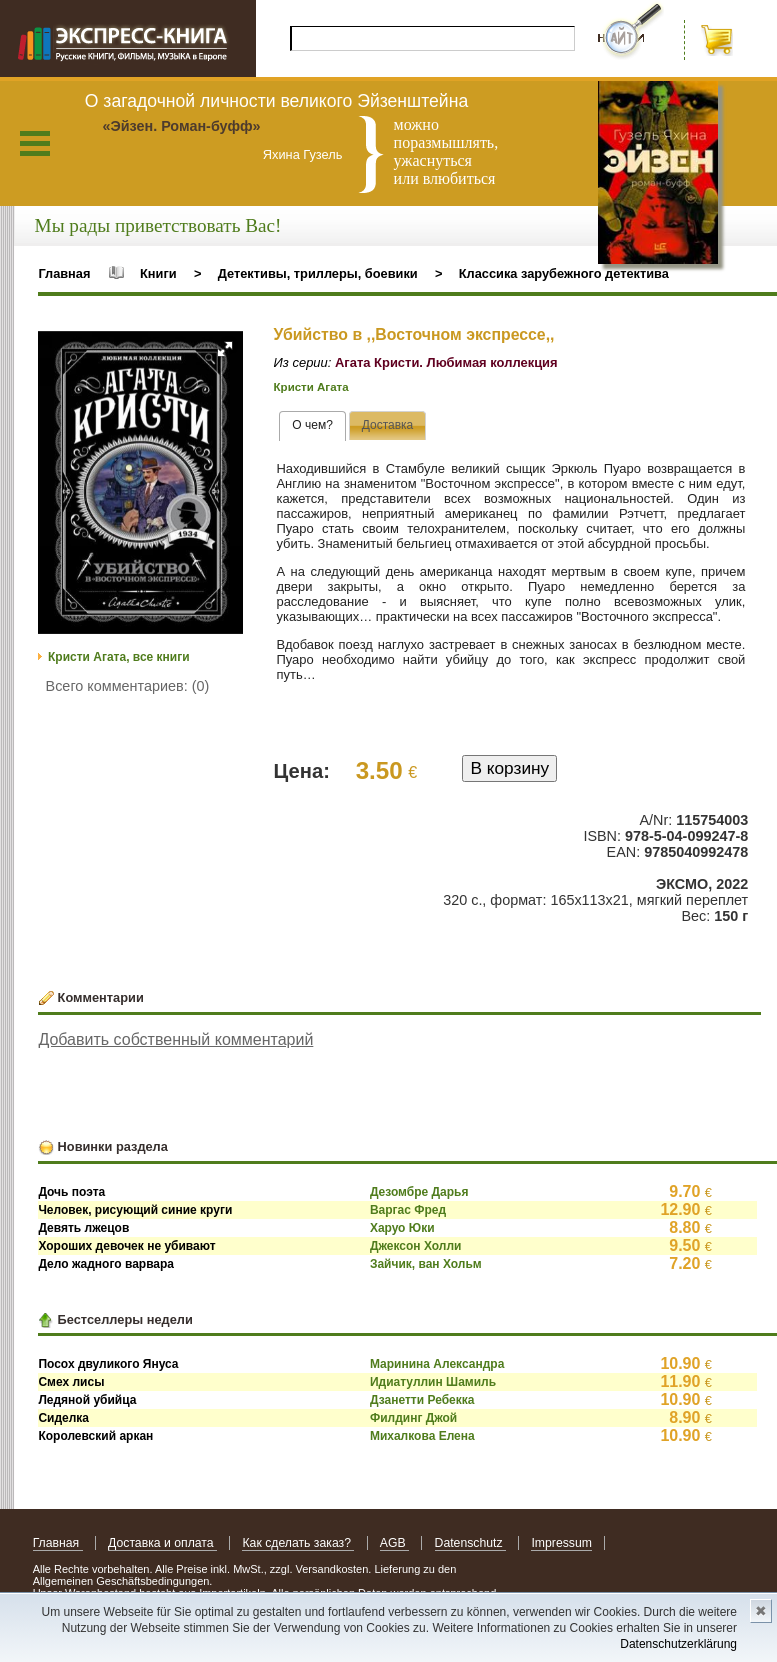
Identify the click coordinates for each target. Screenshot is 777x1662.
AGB (394, 1543)
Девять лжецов (83, 1228)
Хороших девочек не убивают (126, 1246)
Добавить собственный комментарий (175, 1039)
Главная (64, 273)
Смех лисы (71, 1382)
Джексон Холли (416, 1246)
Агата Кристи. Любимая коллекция (446, 362)
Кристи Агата (311, 387)
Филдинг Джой (413, 1418)
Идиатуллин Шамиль (433, 1382)
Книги (158, 273)
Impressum (561, 1543)
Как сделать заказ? (298, 1543)
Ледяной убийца (87, 1400)
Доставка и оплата (162, 1543)
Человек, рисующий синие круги (135, 1210)
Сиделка (63, 1418)
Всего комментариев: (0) (128, 686)
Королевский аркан (95, 1436)
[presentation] (312, 426)
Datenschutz (470, 1543)
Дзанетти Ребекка (422, 1400)
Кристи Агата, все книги (119, 657)
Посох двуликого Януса (108, 1364)
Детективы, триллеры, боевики (318, 273)
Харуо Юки (402, 1228)
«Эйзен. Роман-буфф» (181, 126)
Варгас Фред (408, 1210)
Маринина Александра (437, 1364)
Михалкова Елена (422, 1436)
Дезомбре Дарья (419, 1192)
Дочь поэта (71, 1192)
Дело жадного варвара (106, 1264)
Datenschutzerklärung (678, 1644)
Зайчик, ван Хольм (426, 1264)
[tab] (312, 426)
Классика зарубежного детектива (564, 273)
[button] (225, 349)
